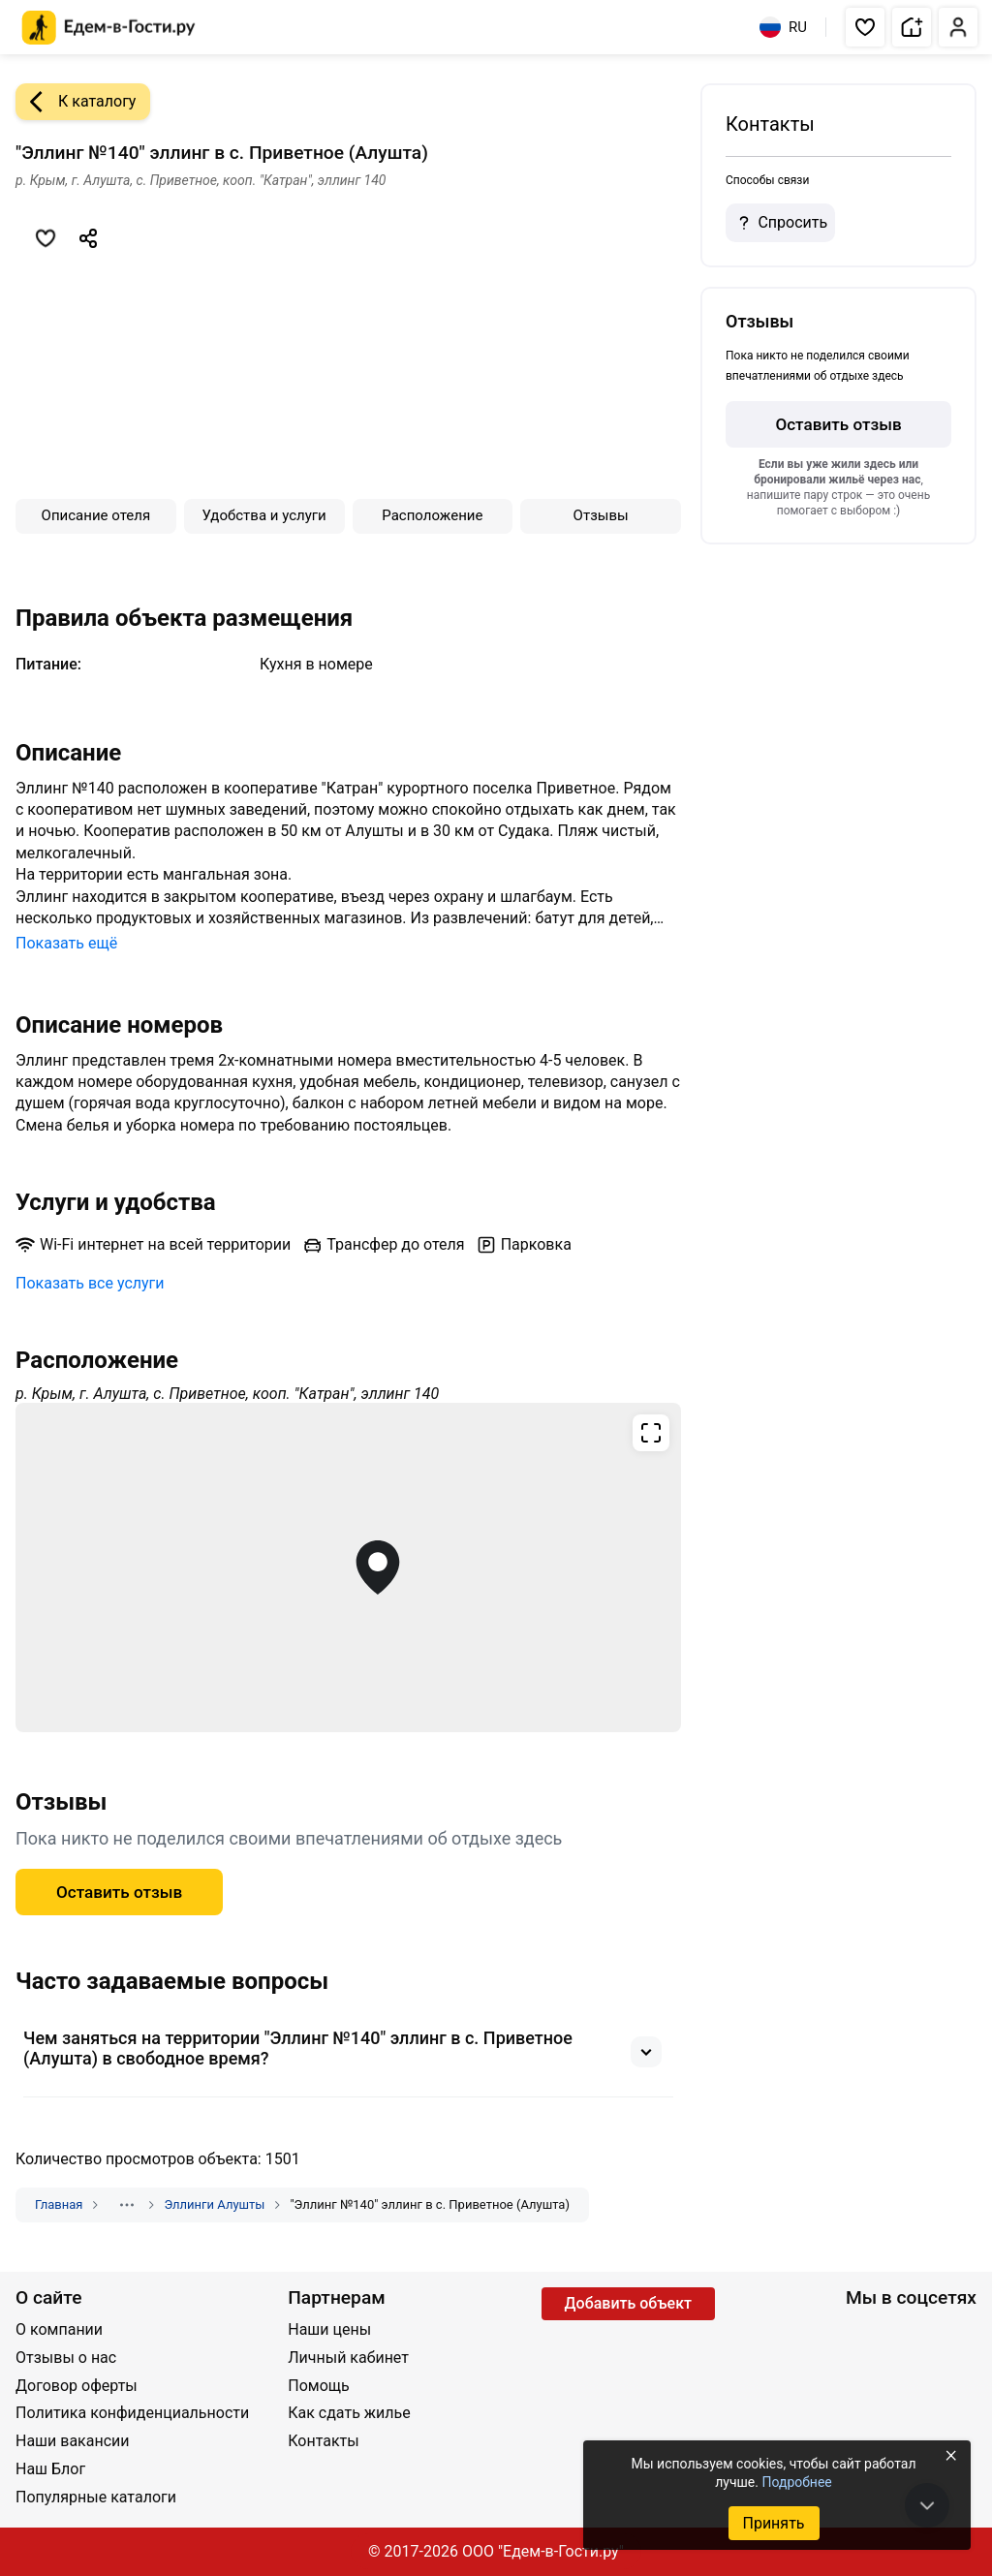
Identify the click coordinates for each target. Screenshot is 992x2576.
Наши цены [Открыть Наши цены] (329, 2329)
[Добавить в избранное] (45, 238)
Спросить (779, 222)
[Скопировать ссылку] (88, 238)
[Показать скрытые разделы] (127, 2205)
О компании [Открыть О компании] (59, 2329)
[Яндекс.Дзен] (955, 2331)
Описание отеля (96, 515)
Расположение (432, 515)
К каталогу (76, 101)
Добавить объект (628, 2303)
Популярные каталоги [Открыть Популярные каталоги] (96, 2497)
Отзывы (601, 515)
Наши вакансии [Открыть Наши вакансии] (73, 2441)
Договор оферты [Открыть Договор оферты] (77, 2385)
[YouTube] (891, 2331)
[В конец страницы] (927, 2505)
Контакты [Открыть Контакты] (323, 2441)
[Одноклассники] (923, 2331)
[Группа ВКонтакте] (859, 2331)
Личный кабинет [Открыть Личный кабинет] (348, 2357)
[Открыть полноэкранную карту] (348, 1567)
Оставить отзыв (838, 424)
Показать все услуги (90, 1283)
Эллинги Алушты (214, 2204)
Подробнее (796, 2482)
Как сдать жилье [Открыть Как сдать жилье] (349, 2413)
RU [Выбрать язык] (783, 27)
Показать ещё (66, 943)
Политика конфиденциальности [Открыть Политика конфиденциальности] (132, 2413)
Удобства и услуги (264, 515)
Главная (58, 2204)
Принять (773, 2523)
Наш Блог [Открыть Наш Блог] (50, 2469)
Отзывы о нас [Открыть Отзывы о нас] (66, 2357)
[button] (865, 27)
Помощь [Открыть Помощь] (318, 2385)
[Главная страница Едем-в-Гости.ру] (109, 28)
